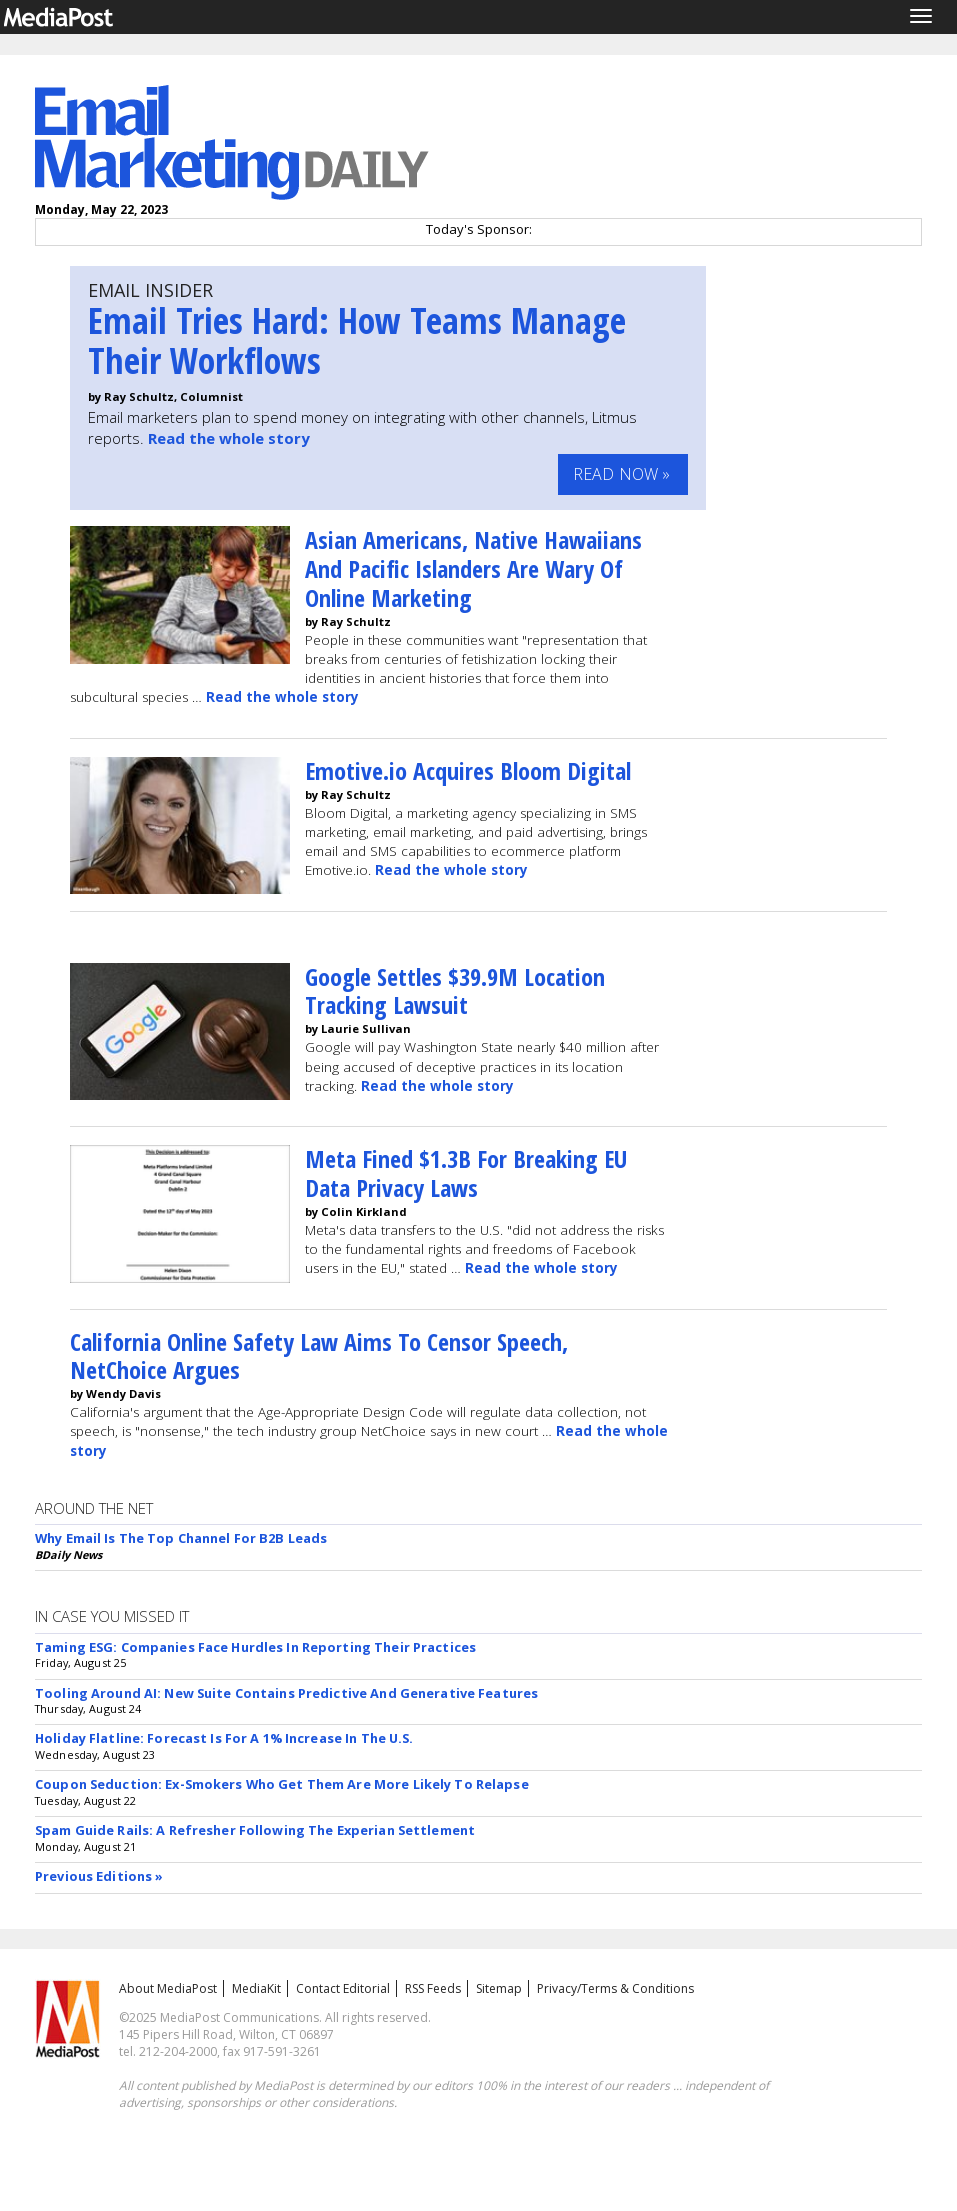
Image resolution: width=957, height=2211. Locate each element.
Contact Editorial (343, 1988)
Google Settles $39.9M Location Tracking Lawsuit (455, 991)
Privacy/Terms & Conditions (615, 1988)
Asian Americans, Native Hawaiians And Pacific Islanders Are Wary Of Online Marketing (473, 568)
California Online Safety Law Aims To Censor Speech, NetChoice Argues (319, 1356)
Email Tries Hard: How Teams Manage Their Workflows (357, 340)
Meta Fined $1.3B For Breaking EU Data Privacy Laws (466, 1173)
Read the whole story (229, 438)
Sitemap (499, 1988)
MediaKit (256, 1988)
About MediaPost (168, 1988)
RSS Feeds (433, 1988)
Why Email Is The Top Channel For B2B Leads (181, 1538)
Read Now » (622, 474)
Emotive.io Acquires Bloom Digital (468, 770)
